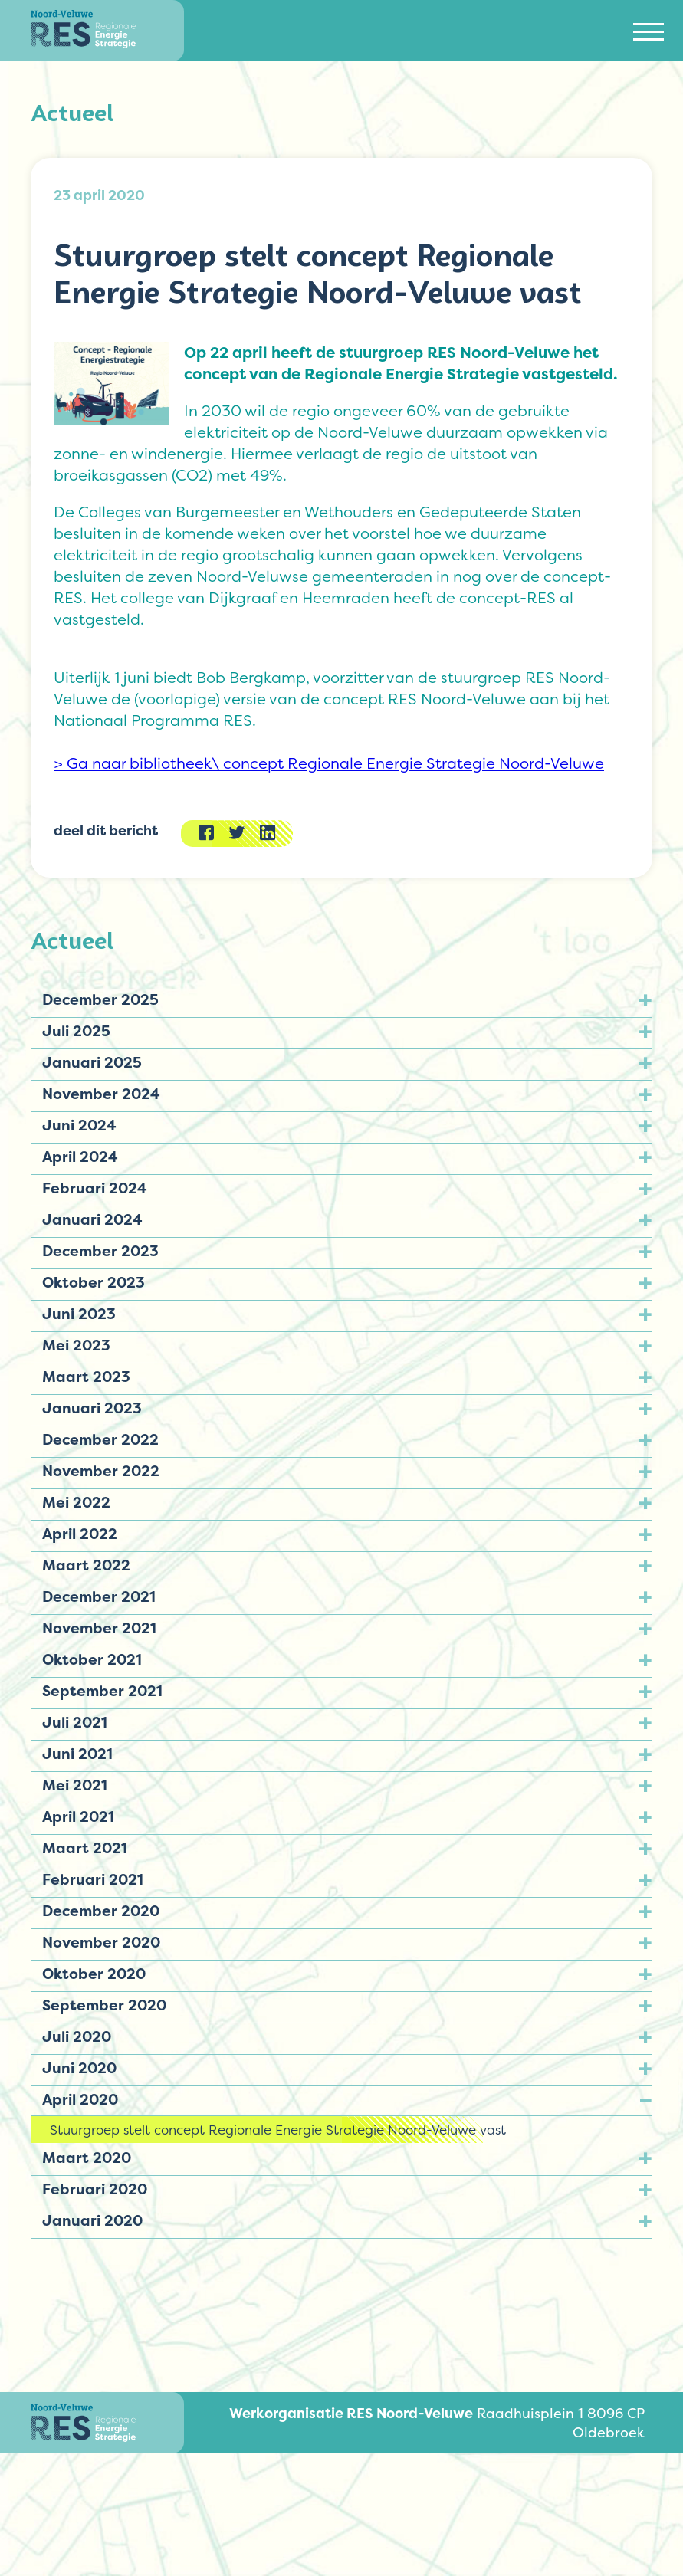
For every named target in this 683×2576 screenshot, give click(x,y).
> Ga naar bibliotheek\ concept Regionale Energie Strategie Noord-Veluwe (329, 763)
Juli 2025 (76, 1031)
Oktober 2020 (94, 1974)
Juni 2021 (77, 1754)
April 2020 (80, 2099)
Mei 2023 (76, 1345)
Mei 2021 (74, 1785)
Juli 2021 (74, 1722)
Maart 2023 (86, 1376)
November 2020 (101, 1942)
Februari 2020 (94, 2189)
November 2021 (99, 1628)
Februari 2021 (92, 1879)
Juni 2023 (79, 1314)
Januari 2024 (92, 1219)
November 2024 (101, 1094)
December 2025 (100, 999)
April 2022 (79, 1534)
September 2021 (102, 1691)
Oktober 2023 (93, 1282)
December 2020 (100, 1911)
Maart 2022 (86, 1565)
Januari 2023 (92, 1408)
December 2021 (99, 1596)
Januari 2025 (92, 1062)
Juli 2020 (76, 2036)
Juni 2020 (79, 2068)
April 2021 (78, 1816)
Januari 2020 (92, 2220)
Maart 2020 (86, 2157)
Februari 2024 (94, 1188)
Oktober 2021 (92, 1659)
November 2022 (100, 1471)
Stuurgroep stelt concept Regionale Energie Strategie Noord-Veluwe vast (278, 2129)
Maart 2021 (84, 1848)
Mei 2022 (76, 1502)
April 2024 (80, 1157)
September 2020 (104, 2005)
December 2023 (100, 1251)
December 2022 (100, 1439)
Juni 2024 (79, 1125)
